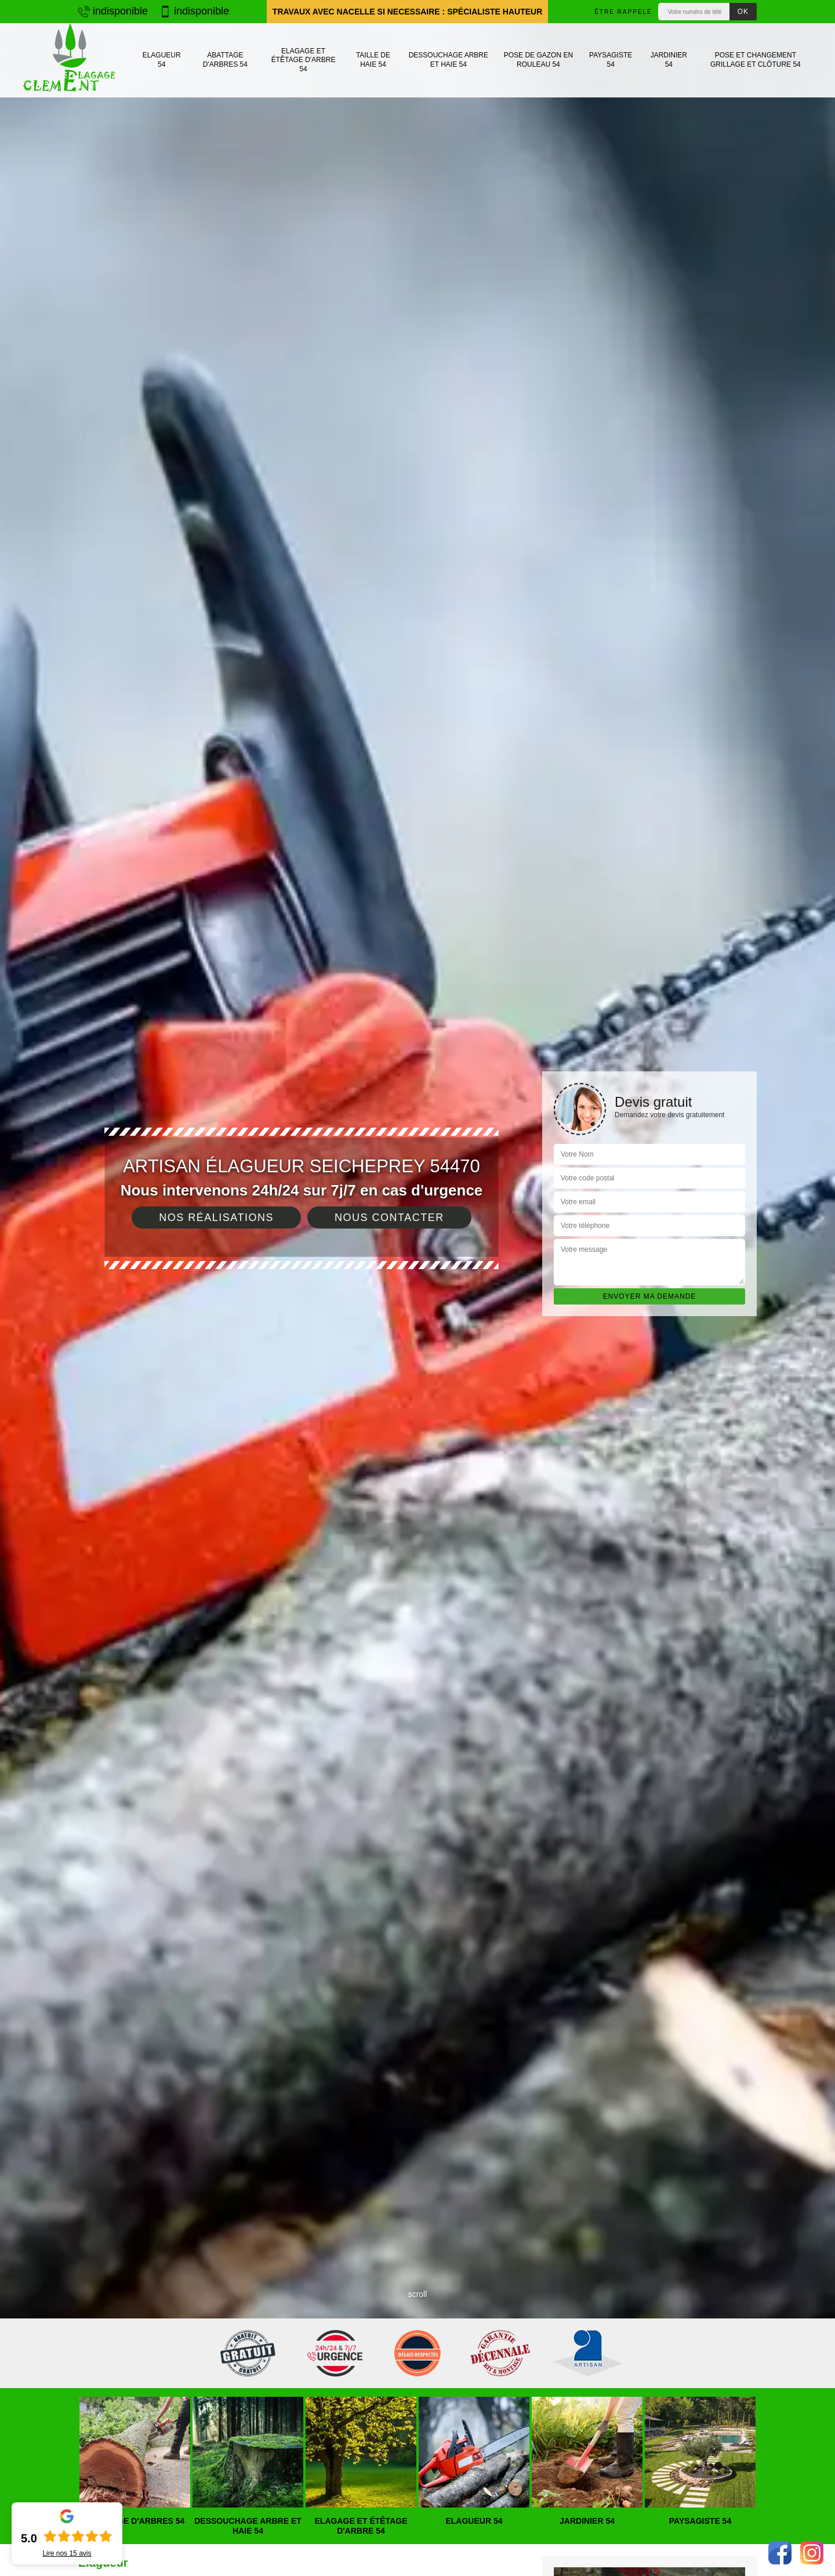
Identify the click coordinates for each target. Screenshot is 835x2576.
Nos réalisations (216, 1217)
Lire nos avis (66, 2553)
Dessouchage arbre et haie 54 (448, 59)
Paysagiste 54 (610, 59)
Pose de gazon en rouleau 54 (538, 59)
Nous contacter (389, 1217)
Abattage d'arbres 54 (225, 59)
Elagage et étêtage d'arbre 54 (303, 60)
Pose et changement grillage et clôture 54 (755, 59)
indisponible (113, 11)
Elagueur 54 (162, 59)
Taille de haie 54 (373, 59)
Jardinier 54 (669, 59)
